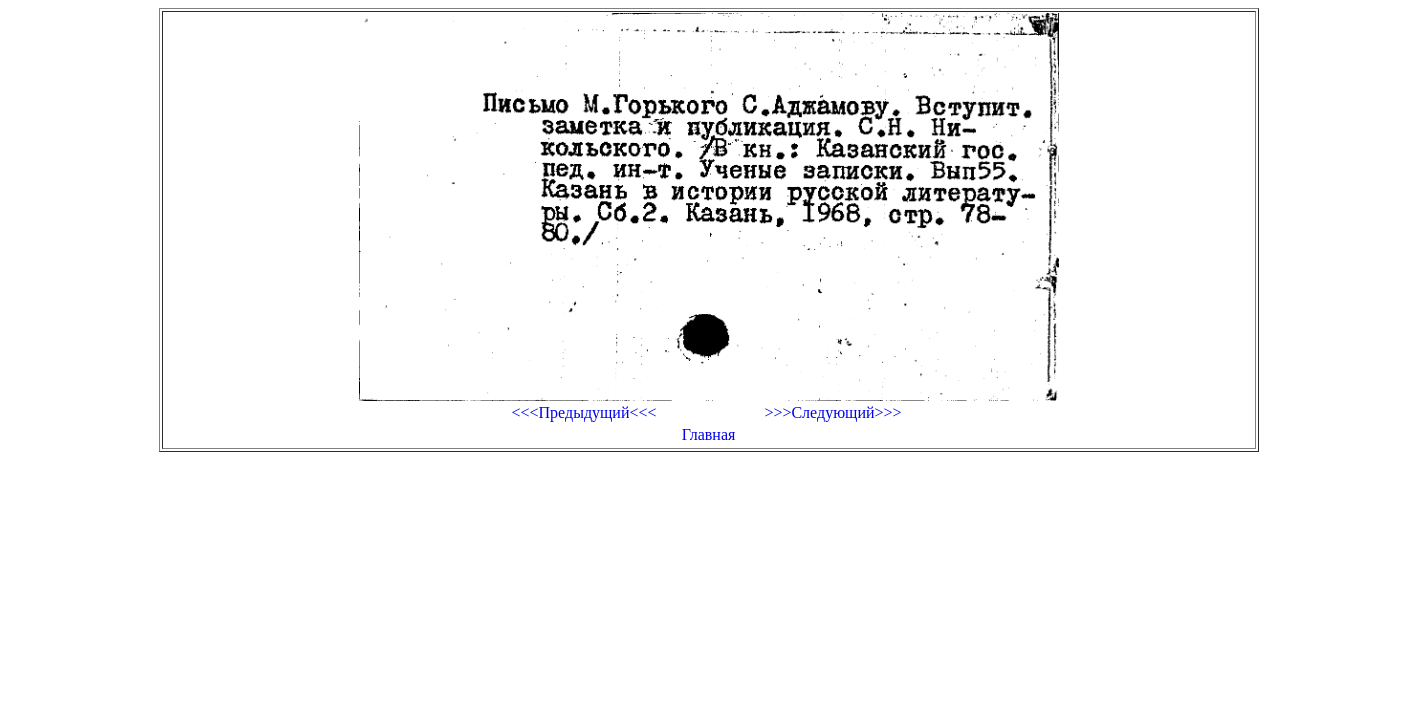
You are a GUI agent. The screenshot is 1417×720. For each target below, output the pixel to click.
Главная (709, 434)
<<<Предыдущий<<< (583, 412)
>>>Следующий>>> (832, 412)
